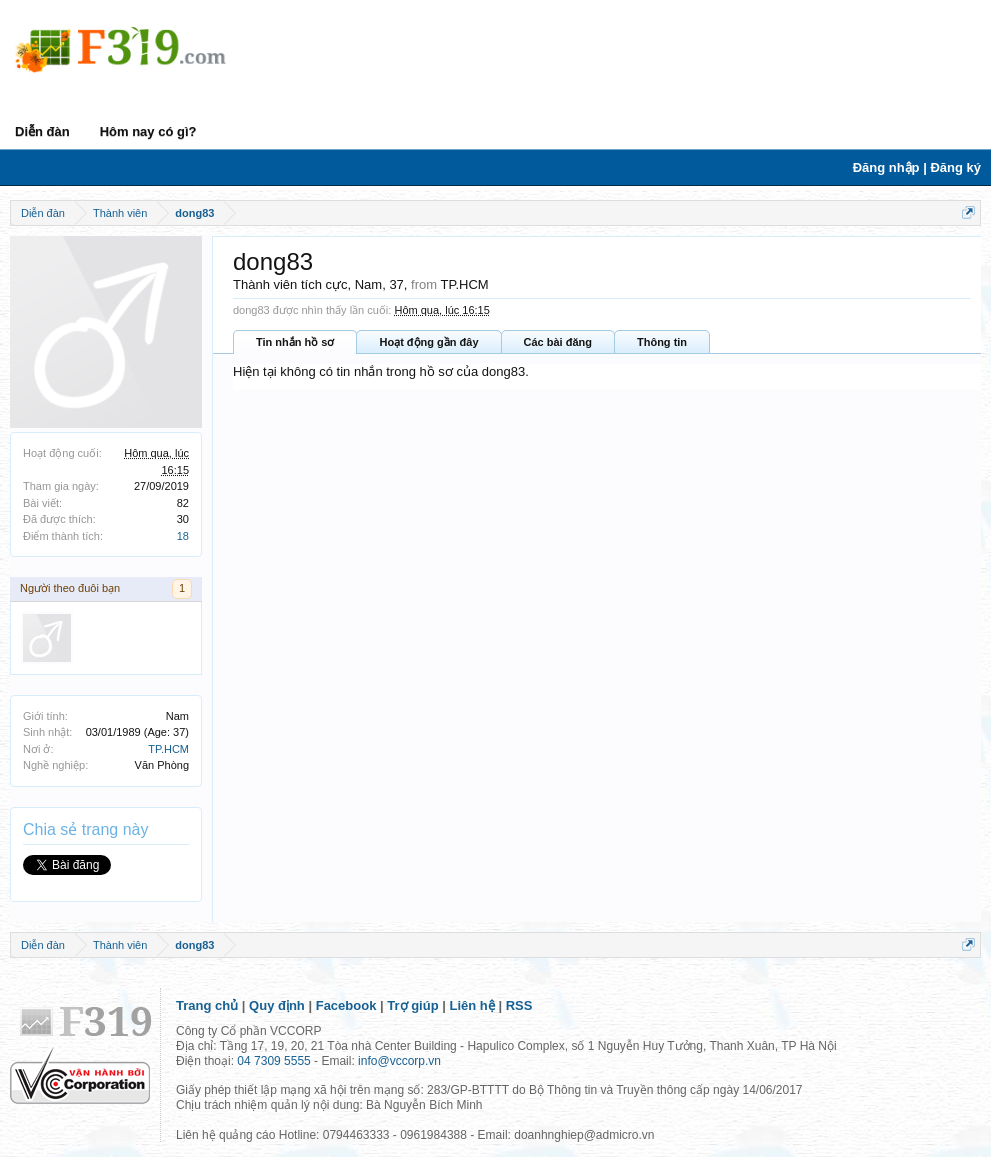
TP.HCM (168, 749)
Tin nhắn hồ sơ (295, 342)
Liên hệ (472, 1005)
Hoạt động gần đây (428, 342)
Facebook (346, 1005)
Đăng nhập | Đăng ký (917, 167)
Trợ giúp (412, 1005)
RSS (519, 1005)
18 (183, 536)
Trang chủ (207, 1005)
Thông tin (662, 342)
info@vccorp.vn (399, 1061)
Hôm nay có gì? (148, 131)
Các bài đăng (558, 342)
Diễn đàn (42, 131)
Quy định (277, 1005)
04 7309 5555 (273, 1061)
